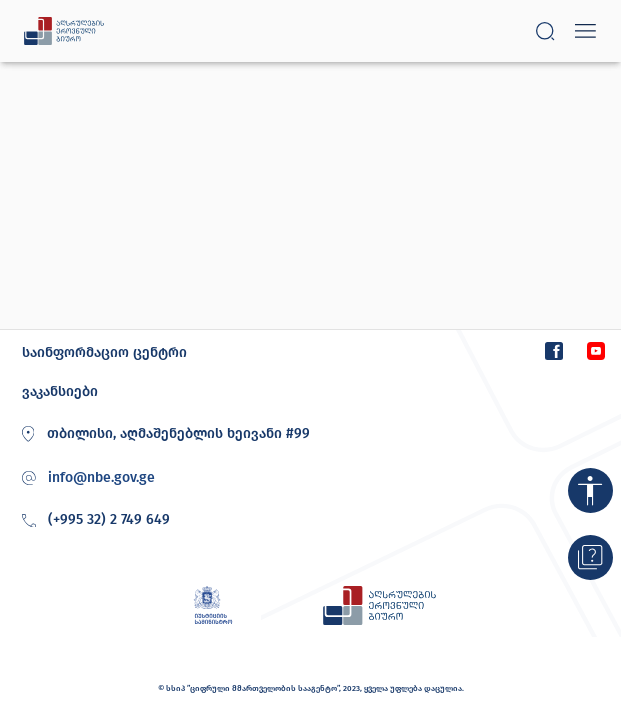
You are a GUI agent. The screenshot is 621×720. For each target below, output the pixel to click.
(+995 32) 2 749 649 (93, 521)
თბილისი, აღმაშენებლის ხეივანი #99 (163, 434)
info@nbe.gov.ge (101, 478)
